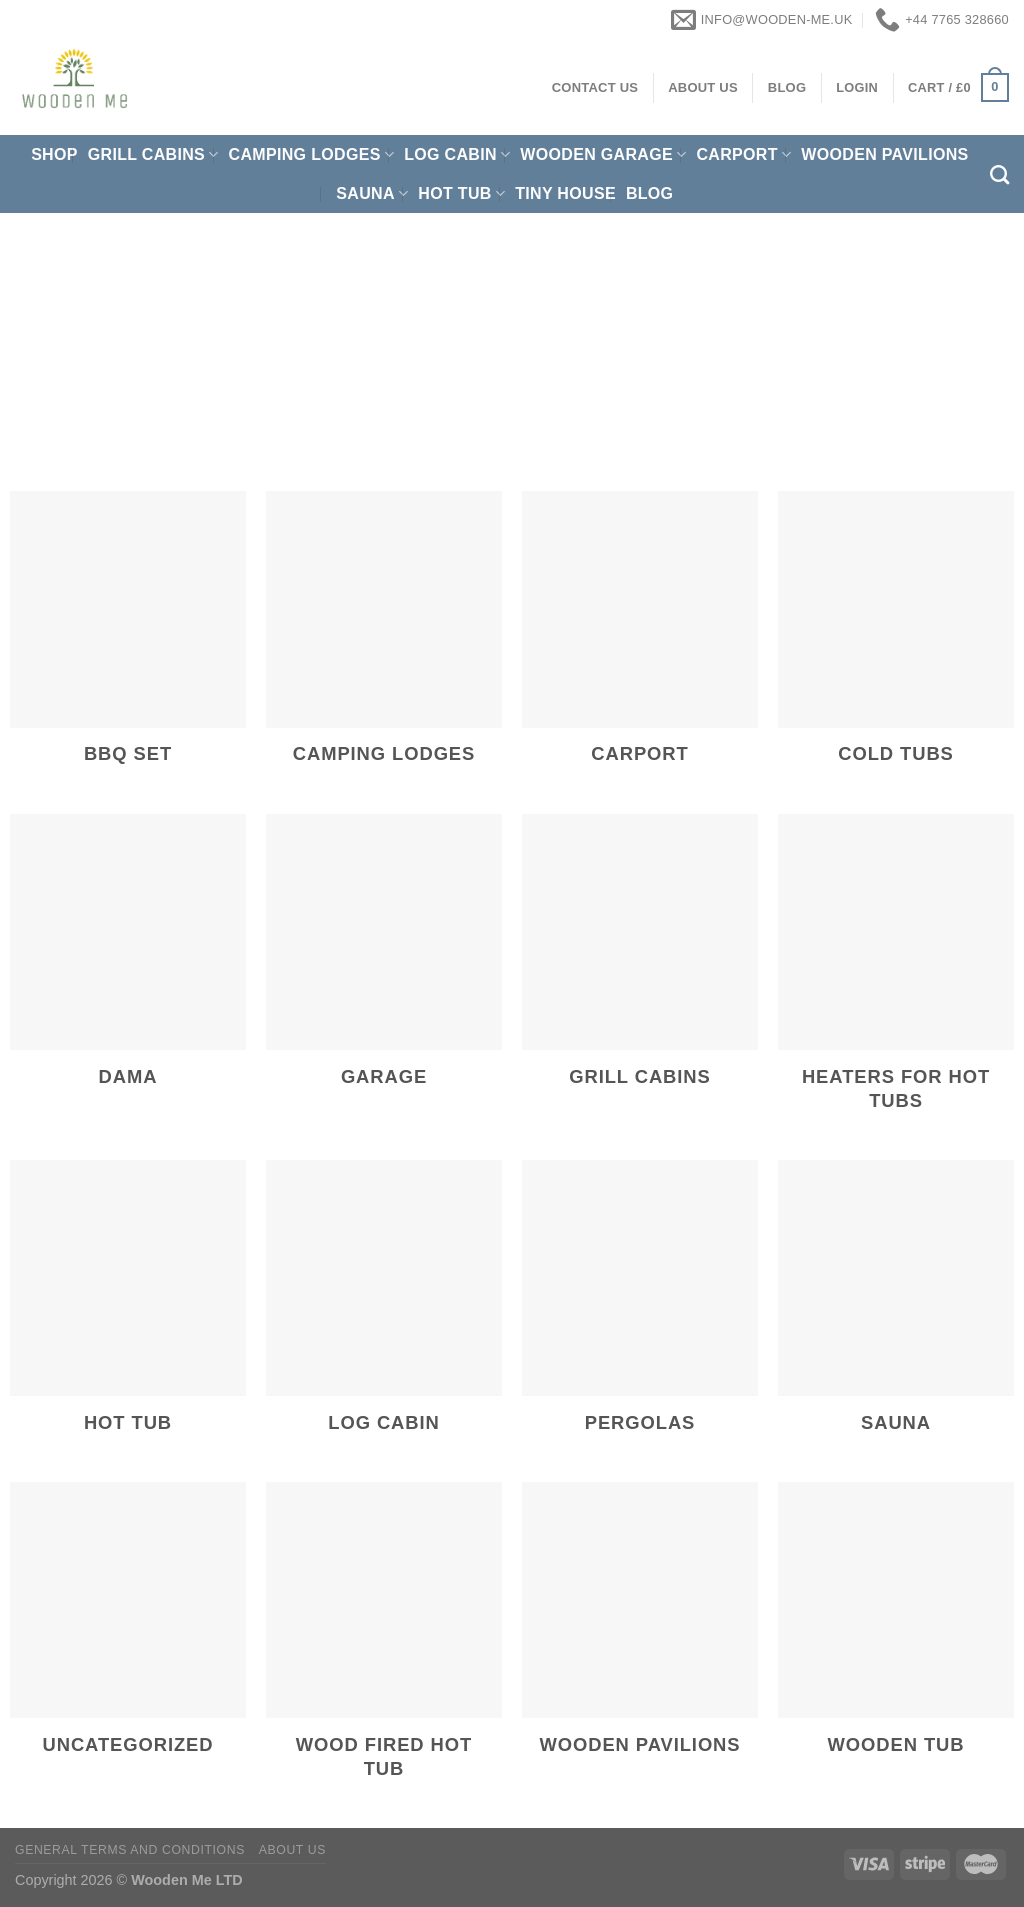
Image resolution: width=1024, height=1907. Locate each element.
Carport (743, 154)
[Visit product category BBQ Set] (128, 642)
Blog (650, 193)
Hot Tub (461, 193)
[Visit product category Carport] (640, 642)
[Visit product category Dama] (128, 965)
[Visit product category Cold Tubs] (896, 642)
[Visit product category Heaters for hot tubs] (896, 977)
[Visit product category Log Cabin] (384, 1311)
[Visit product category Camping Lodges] (384, 642)
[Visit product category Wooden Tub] (896, 1633)
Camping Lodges (312, 154)
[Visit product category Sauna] (896, 1311)
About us (292, 1850)
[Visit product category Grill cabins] (640, 965)
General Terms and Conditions (130, 1850)
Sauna (372, 193)
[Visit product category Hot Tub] (128, 1311)
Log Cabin (457, 154)
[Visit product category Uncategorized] (128, 1633)
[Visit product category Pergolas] (640, 1311)
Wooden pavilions (884, 154)
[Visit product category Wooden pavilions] (640, 1633)
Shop (54, 154)
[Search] (999, 174)
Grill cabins (153, 154)
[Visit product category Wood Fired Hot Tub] (384, 1645)
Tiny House (565, 193)
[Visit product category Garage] (384, 965)
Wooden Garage (603, 154)
